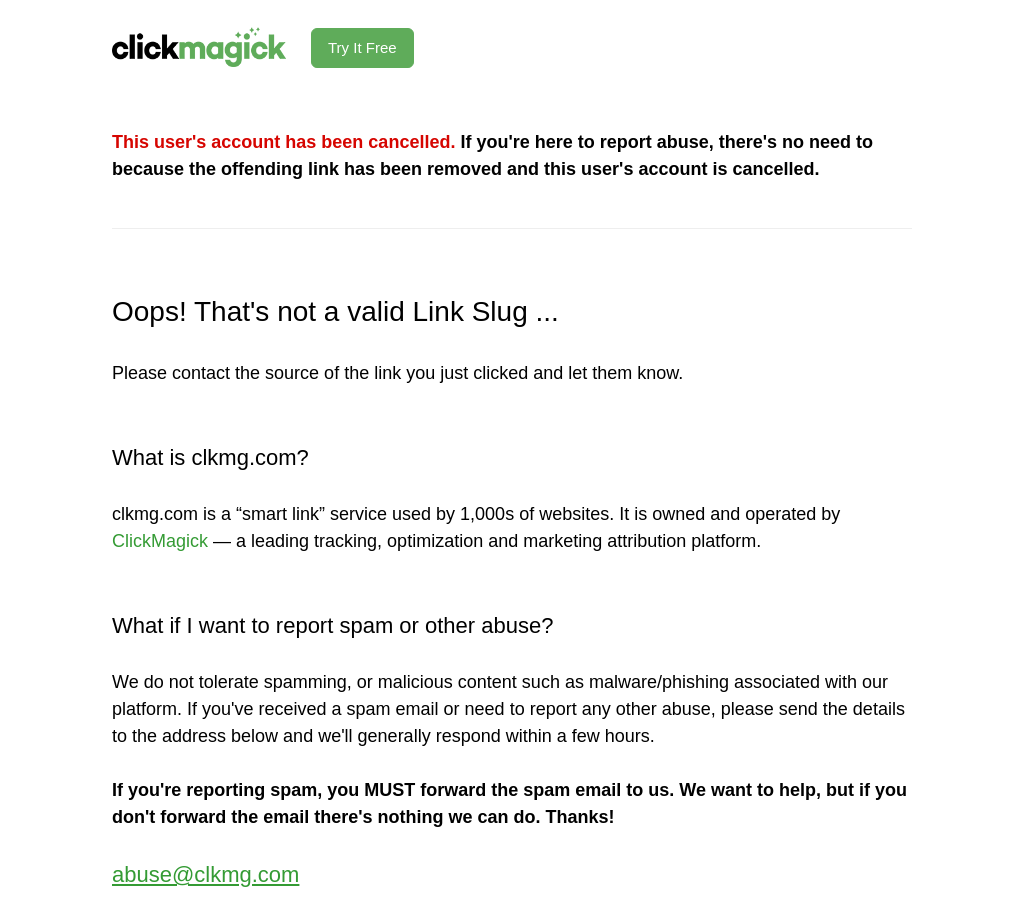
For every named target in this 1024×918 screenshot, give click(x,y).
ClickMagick (160, 541)
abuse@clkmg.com (205, 874)
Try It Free (362, 47)
